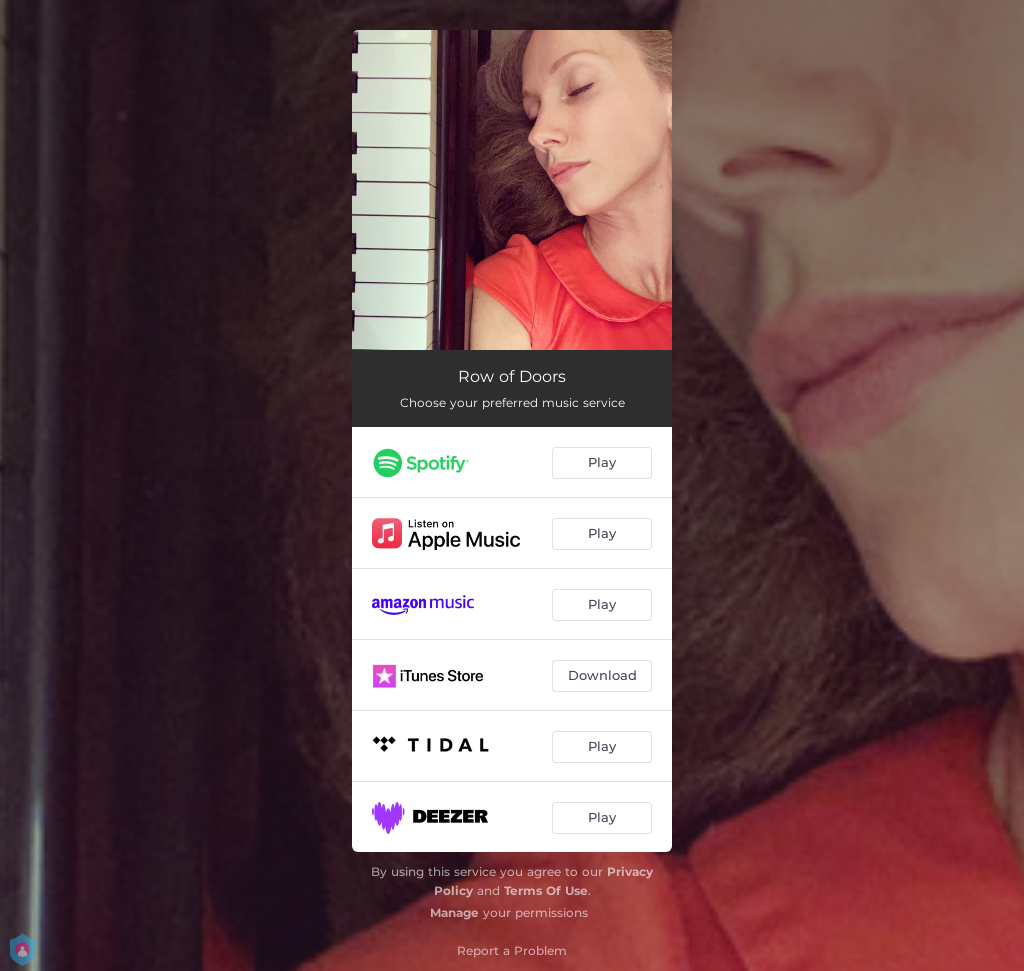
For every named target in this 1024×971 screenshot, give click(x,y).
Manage (454, 912)
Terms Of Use (546, 890)
